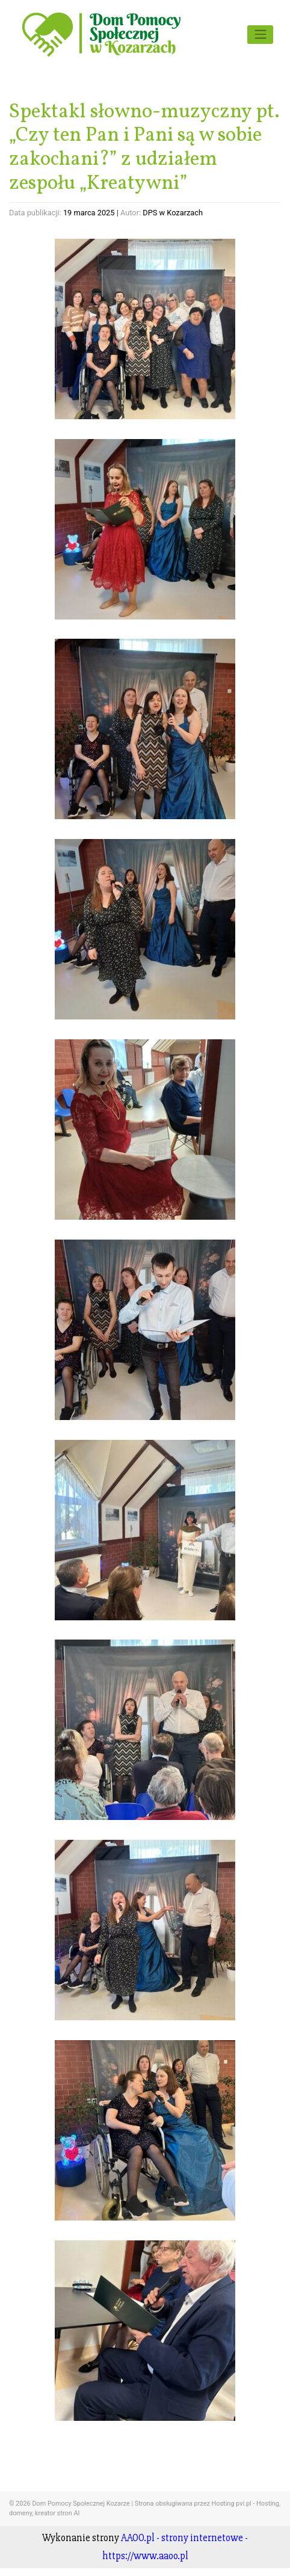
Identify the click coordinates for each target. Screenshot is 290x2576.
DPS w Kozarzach (173, 212)
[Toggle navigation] (260, 34)
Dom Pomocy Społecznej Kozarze (80, 2503)
